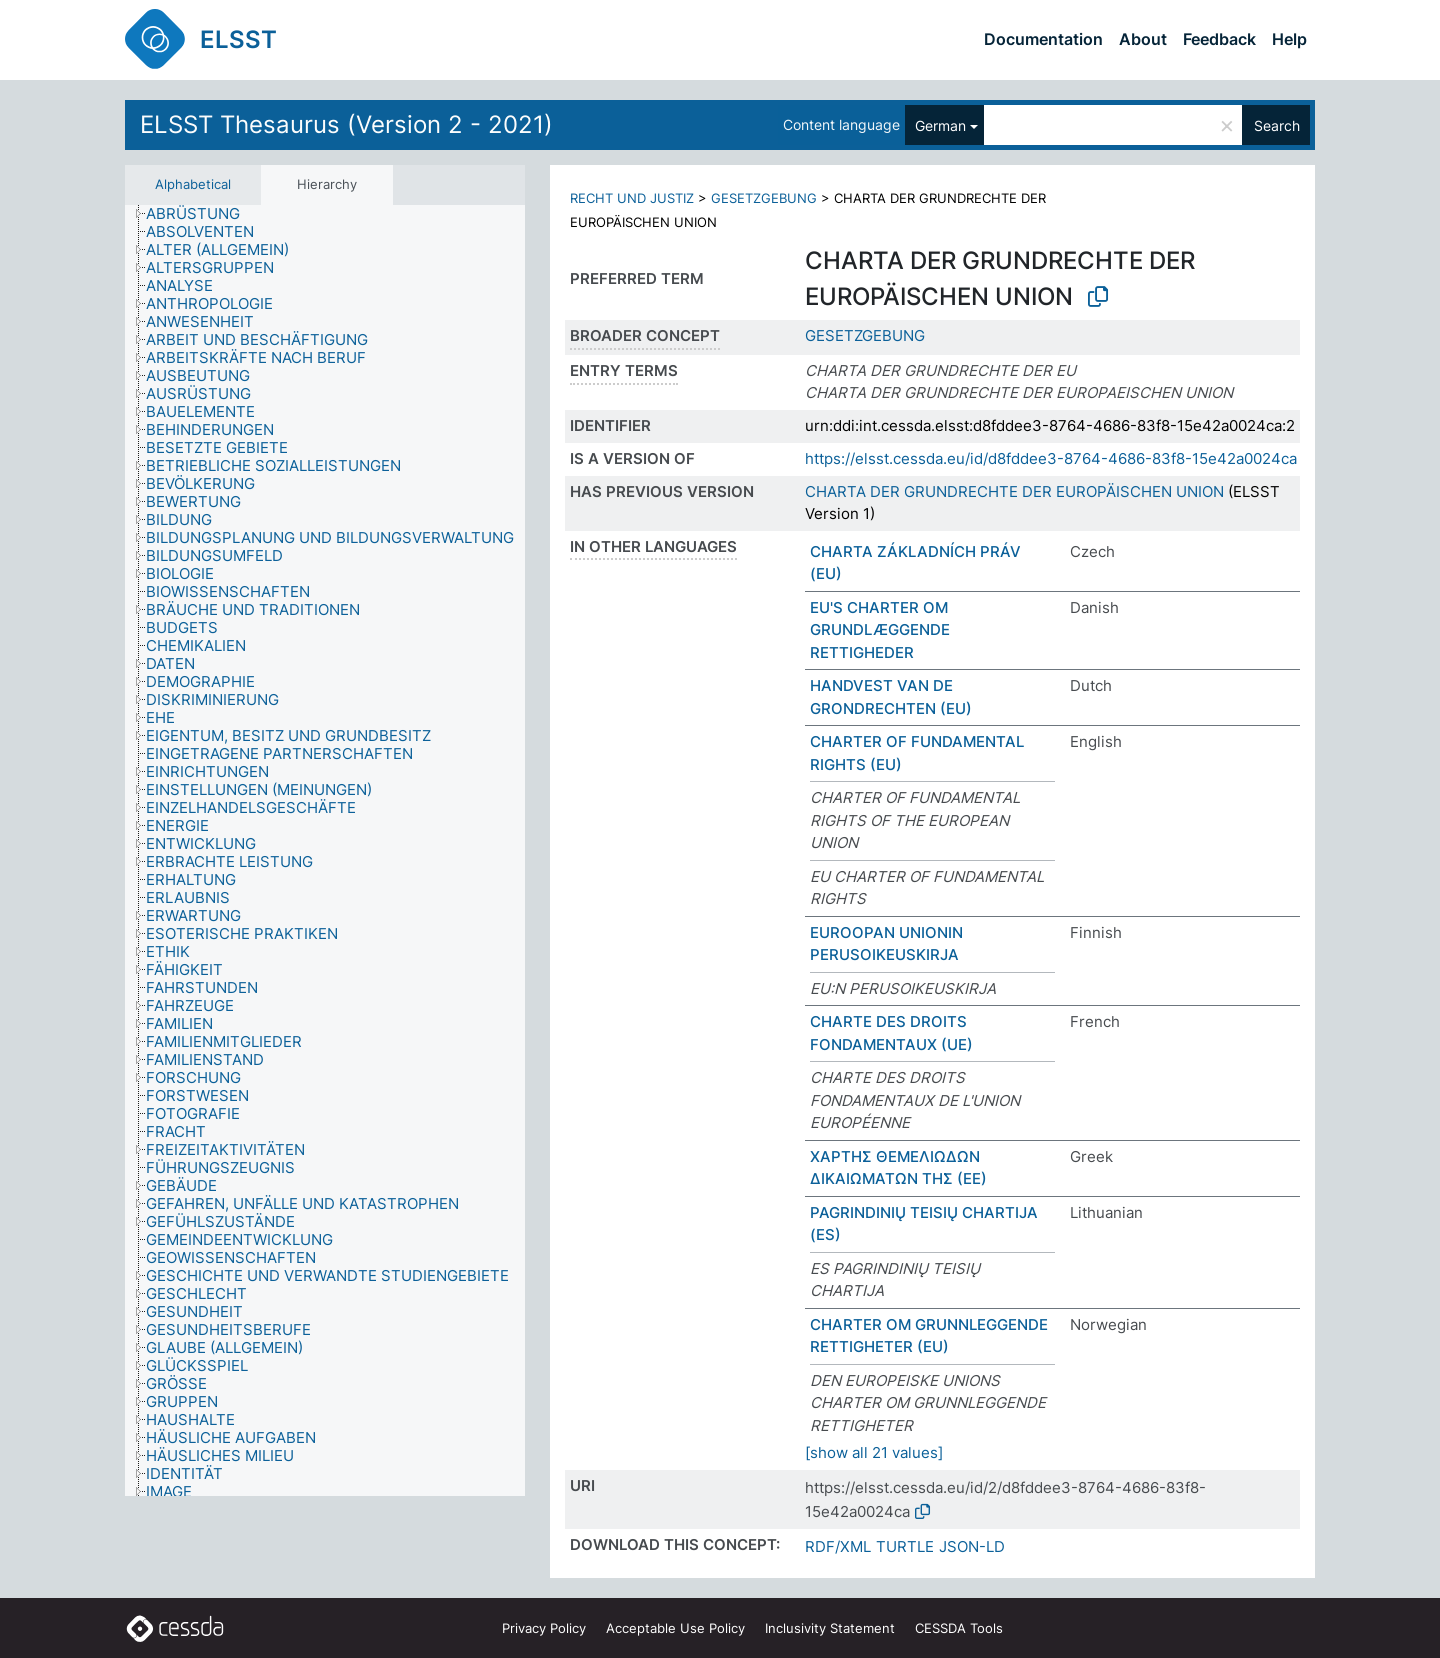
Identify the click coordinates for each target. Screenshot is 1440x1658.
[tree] (325, 851)
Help (1289, 39)
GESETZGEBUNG (764, 198)
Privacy (544, 1628)
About (1143, 39)
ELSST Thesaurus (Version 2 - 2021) (346, 124)
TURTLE (905, 1546)
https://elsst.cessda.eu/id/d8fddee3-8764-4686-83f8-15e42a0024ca (1051, 458)
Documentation (1043, 39)
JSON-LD (972, 1546)
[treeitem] (201, 214)
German (940, 125)
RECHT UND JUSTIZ (632, 198)
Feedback (1219, 39)
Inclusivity (830, 1628)
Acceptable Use (675, 1628)
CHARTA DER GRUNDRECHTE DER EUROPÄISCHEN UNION (1014, 491)
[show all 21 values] (874, 1452)
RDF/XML (838, 1546)
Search (1277, 125)
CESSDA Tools (959, 1628)
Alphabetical (193, 184)
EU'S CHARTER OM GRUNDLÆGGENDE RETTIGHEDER (880, 630)
